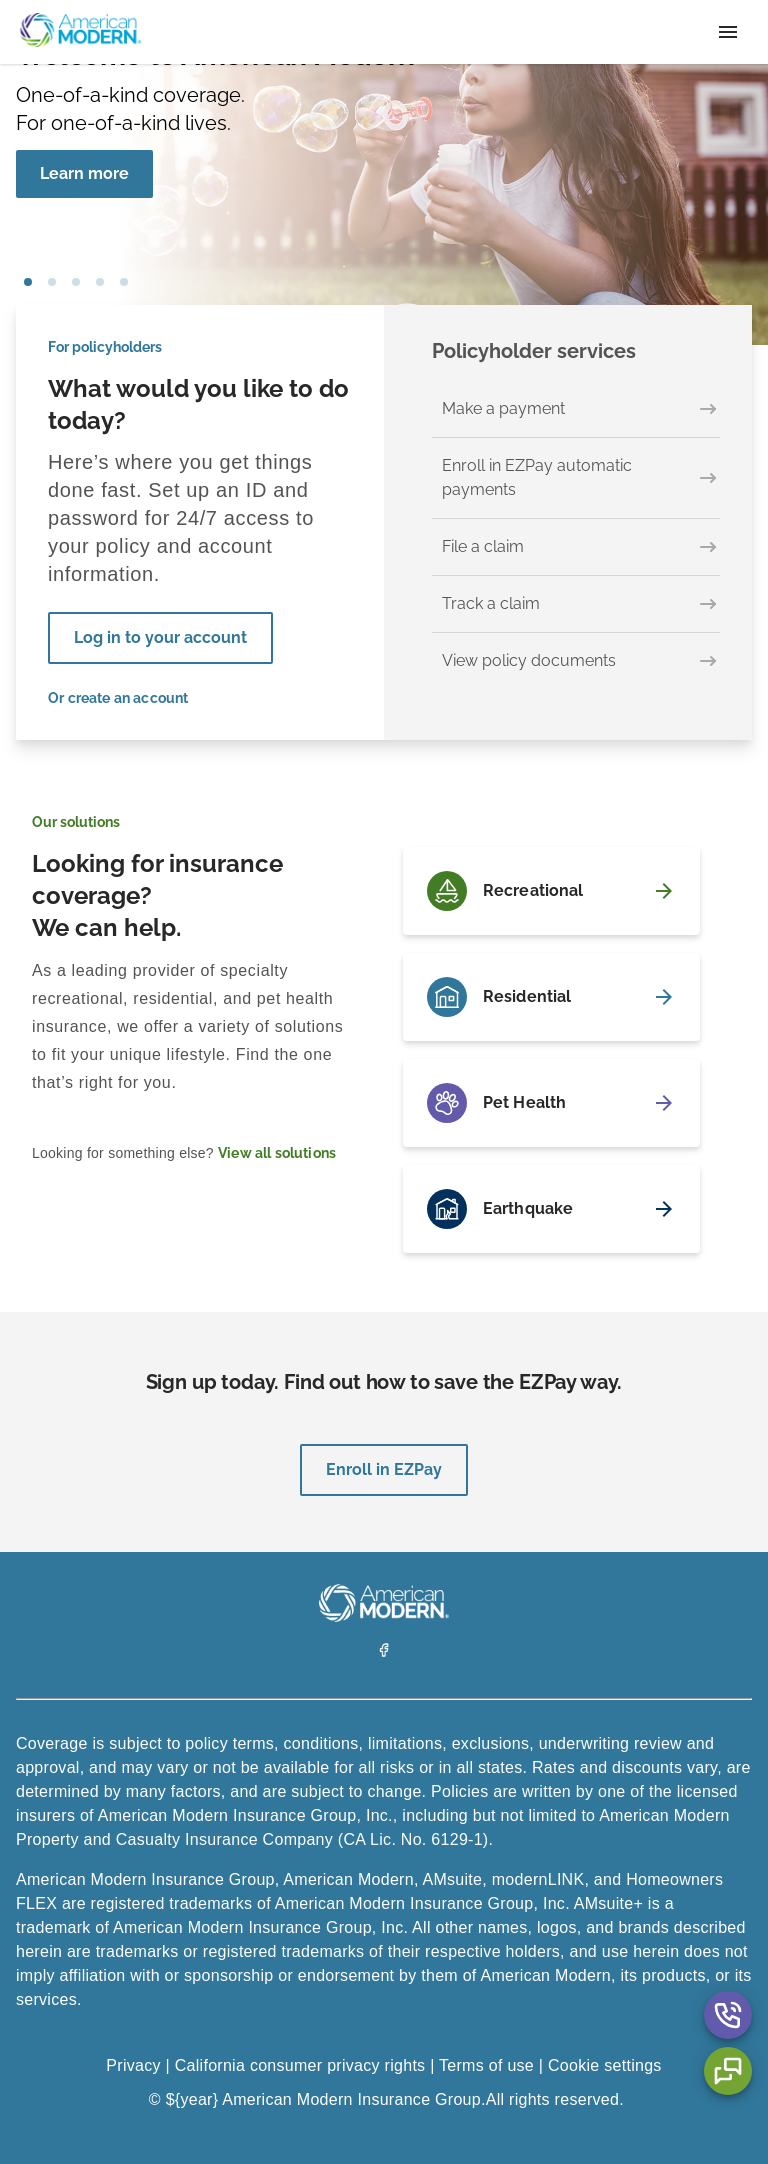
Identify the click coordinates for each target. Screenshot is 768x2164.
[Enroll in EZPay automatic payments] (576, 478)
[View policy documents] (576, 661)
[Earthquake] (551, 1209)
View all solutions (277, 1153)
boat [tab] (76, 282)
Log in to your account (160, 637)
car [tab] (124, 282)
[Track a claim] (576, 604)
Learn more (84, 173)
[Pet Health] (551, 1103)
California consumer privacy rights (300, 2065)
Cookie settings (605, 2065)
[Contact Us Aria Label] (728, 2015)
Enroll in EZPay (384, 1469)
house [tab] (100, 282)
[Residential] (551, 997)
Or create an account (118, 698)
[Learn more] (84, 174)
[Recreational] (551, 891)
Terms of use (486, 2065)
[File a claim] (576, 547)
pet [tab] (52, 282)
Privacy (133, 2065)
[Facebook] (384, 1652)
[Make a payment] (576, 409)
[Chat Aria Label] (728, 2071)
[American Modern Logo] (384, 1616)
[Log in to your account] (160, 638)
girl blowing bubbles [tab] (28, 282)
